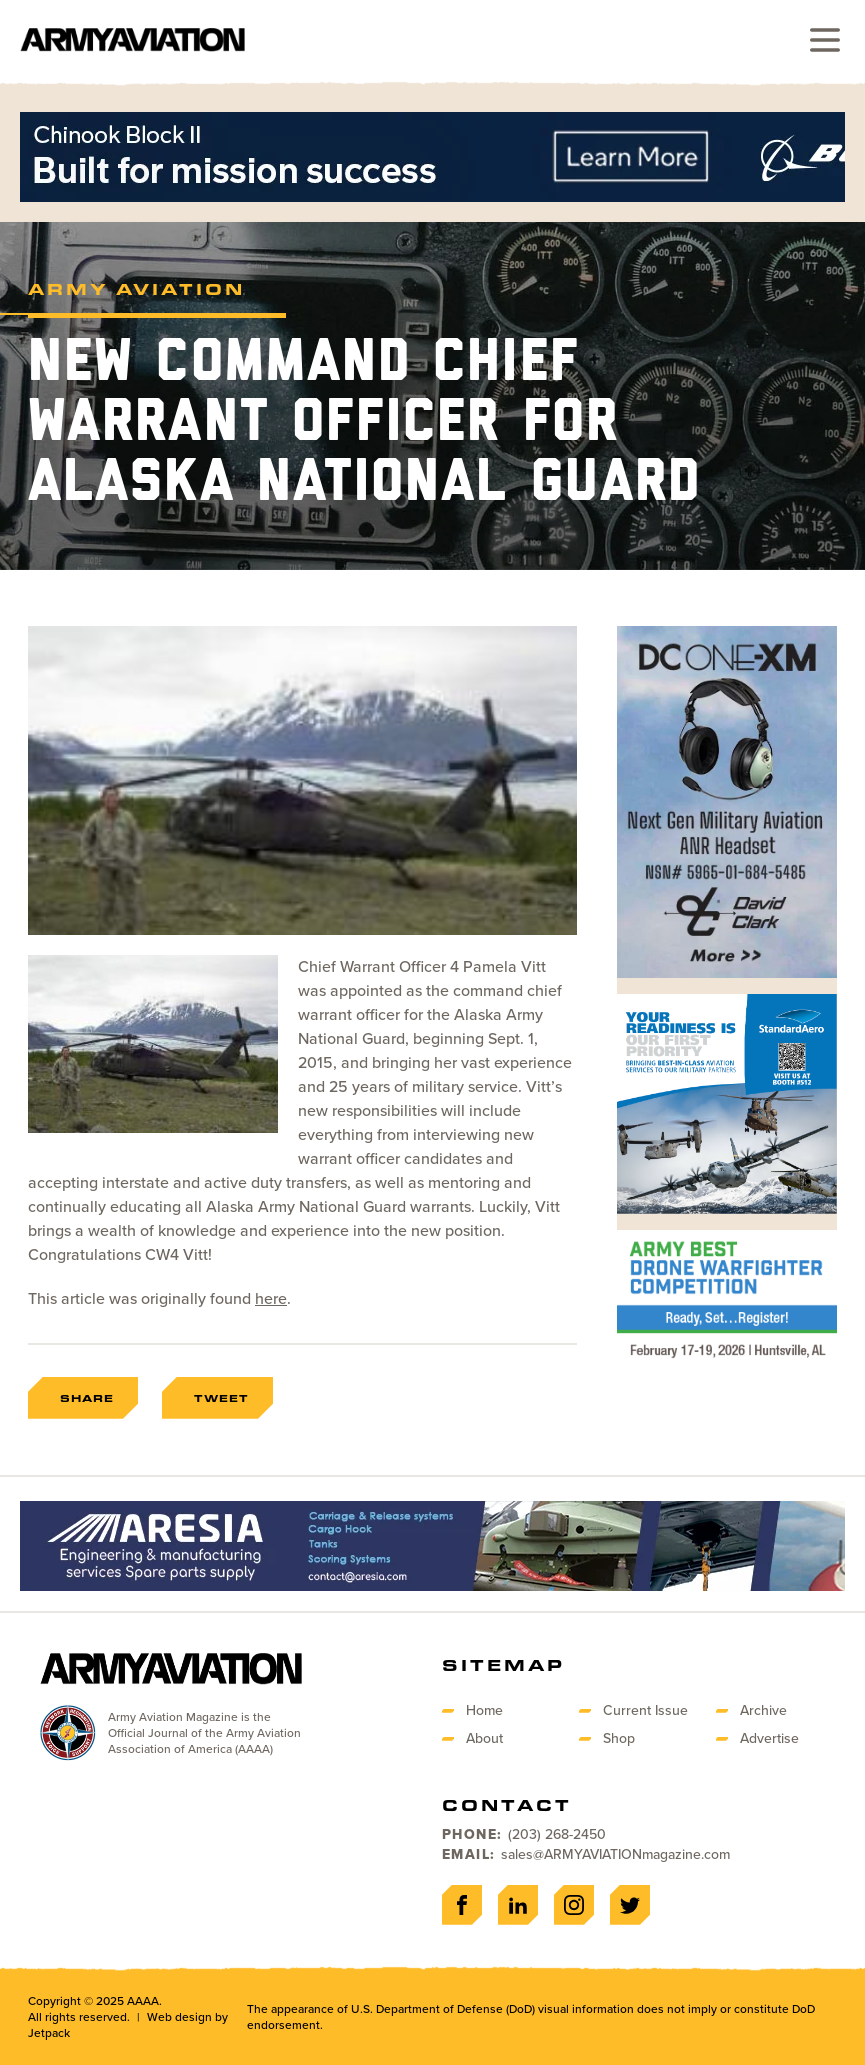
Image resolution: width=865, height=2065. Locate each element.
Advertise (769, 1738)
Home (484, 1710)
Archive (763, 1710)
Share (87, 1398)
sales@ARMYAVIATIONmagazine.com (615, 1854)
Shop (619, 1738)
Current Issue (645, 1710)
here (271, 1298)
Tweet (221, 1398)
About (484, 1738)
